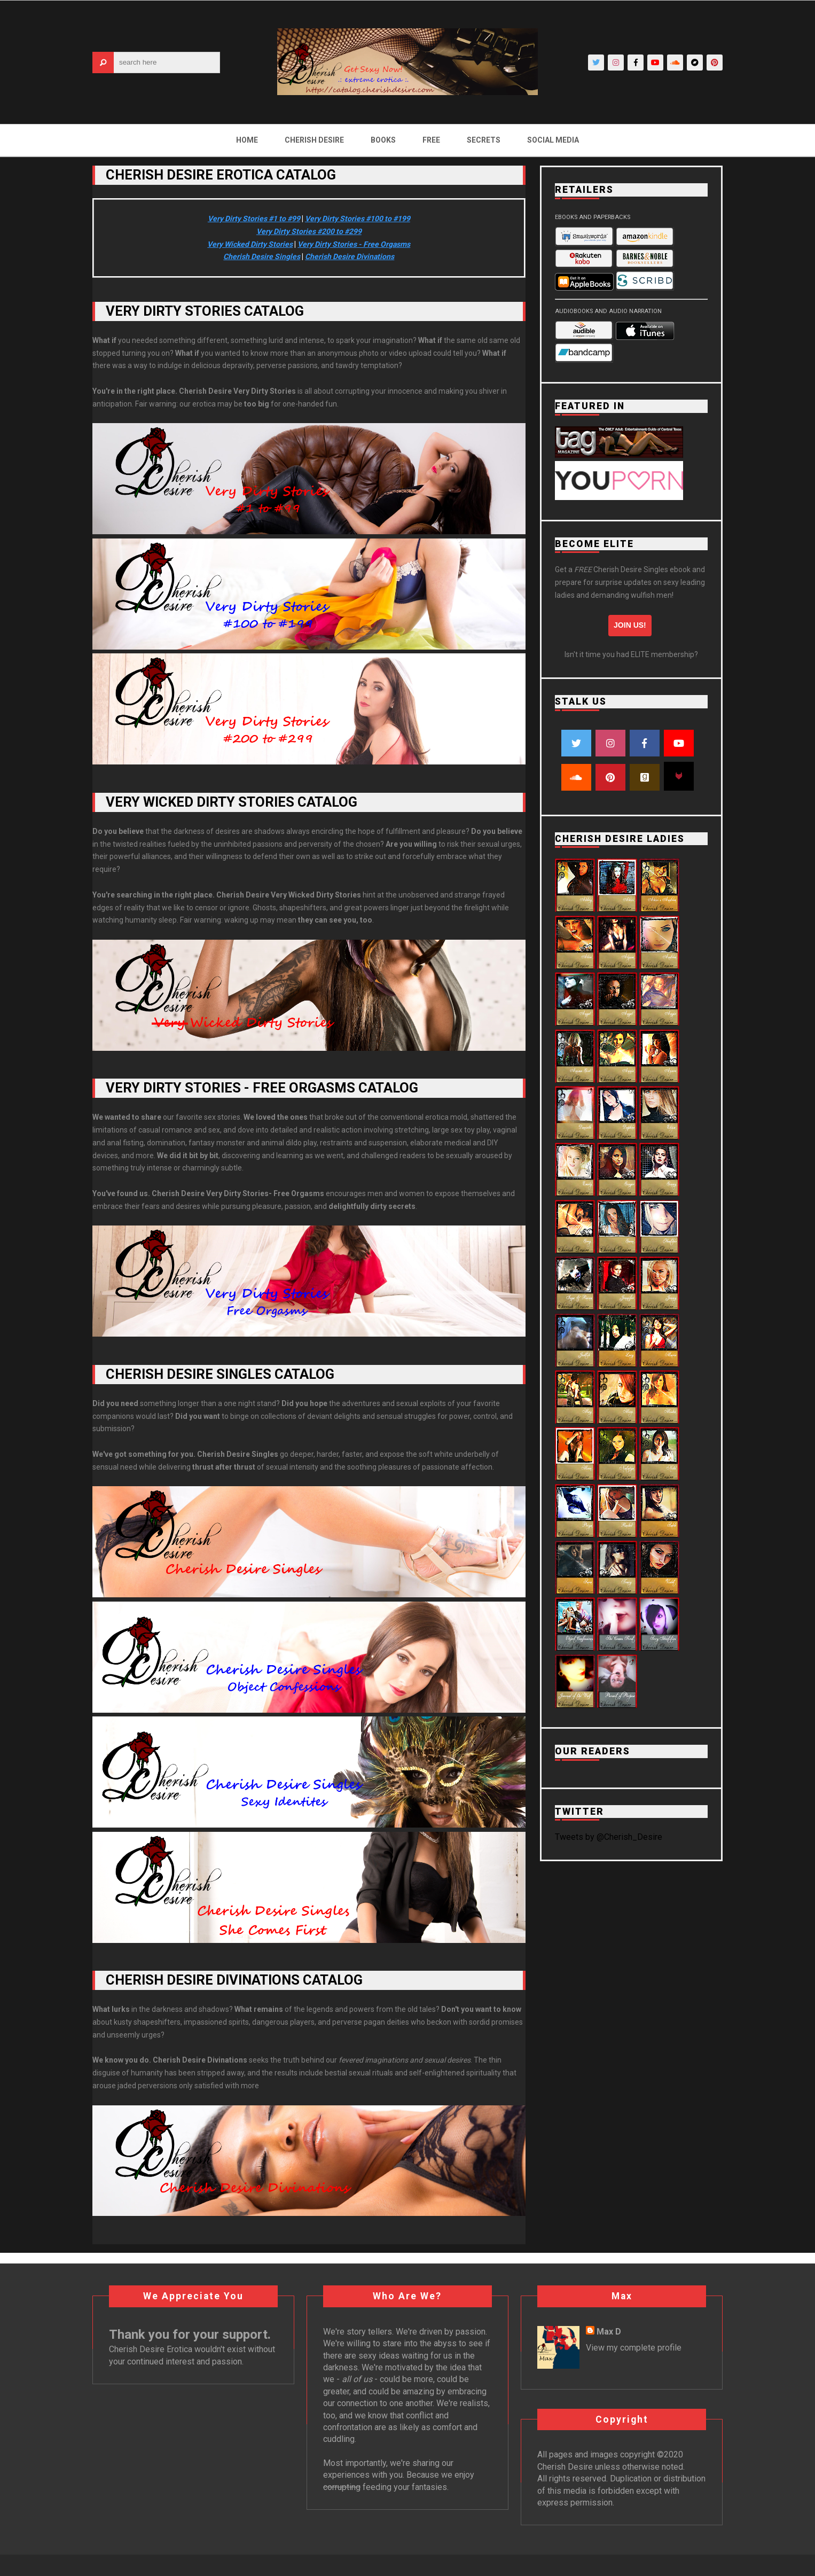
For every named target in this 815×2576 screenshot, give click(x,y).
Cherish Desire (314, 140)
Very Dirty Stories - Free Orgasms (353, 244)
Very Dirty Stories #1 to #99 (254, 218)
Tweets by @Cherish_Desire (608, 1837)
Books (383, 140)
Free (431, 140)
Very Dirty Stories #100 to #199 (357, 218)
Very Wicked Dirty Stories (250, 244)
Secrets (483, 140)
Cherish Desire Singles (261, 256)
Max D (609, 2332)
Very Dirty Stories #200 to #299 (309, 231)
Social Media (553, 140)
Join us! (630, 625)
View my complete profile (633, 2348)
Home (247, 140)
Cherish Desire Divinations (349, 256)
